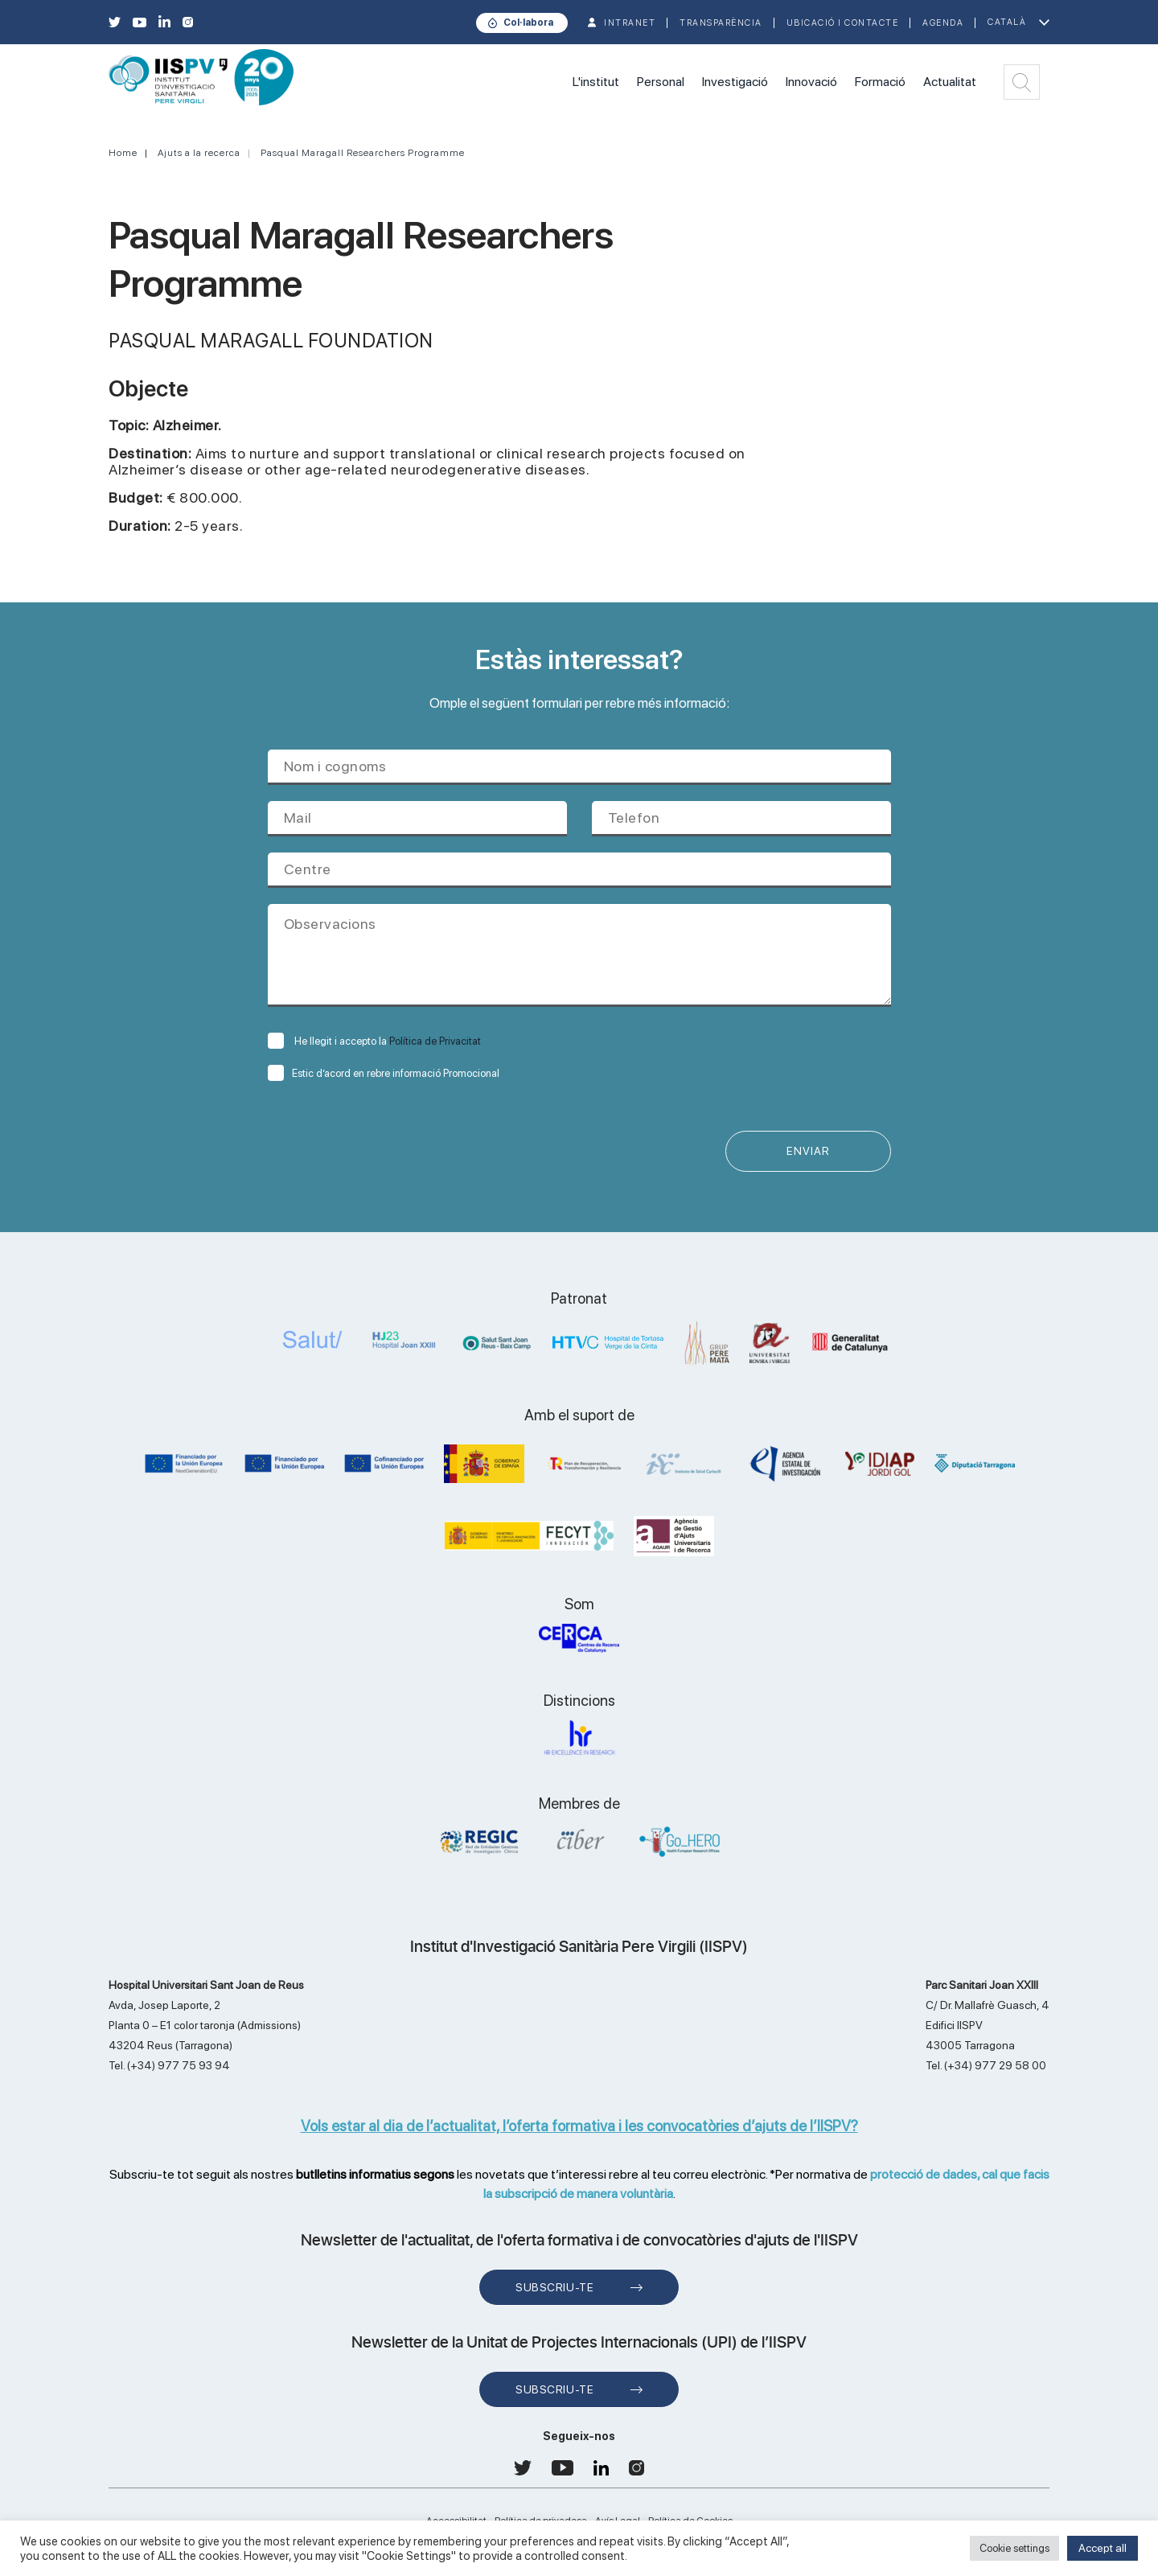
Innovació (811, 81)
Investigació (735, 81)
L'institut (596, 81)
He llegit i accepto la (374, 1041)
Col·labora (528, 22)
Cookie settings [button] (1014, 2548)
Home (123, 152)
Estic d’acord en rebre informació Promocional (383, 1073)
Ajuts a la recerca (199, 152)
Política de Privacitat (435, 1041)
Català (1007, 22)
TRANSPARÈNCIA (721, 23)
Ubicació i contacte (842, 23)
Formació (880, 81)
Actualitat (949, 81)
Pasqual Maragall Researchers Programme (363, 152)
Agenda (942, 23)
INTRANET (629, 23)
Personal (660, 81)
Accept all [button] (1102, 2547)
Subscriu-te (554, 2288)
